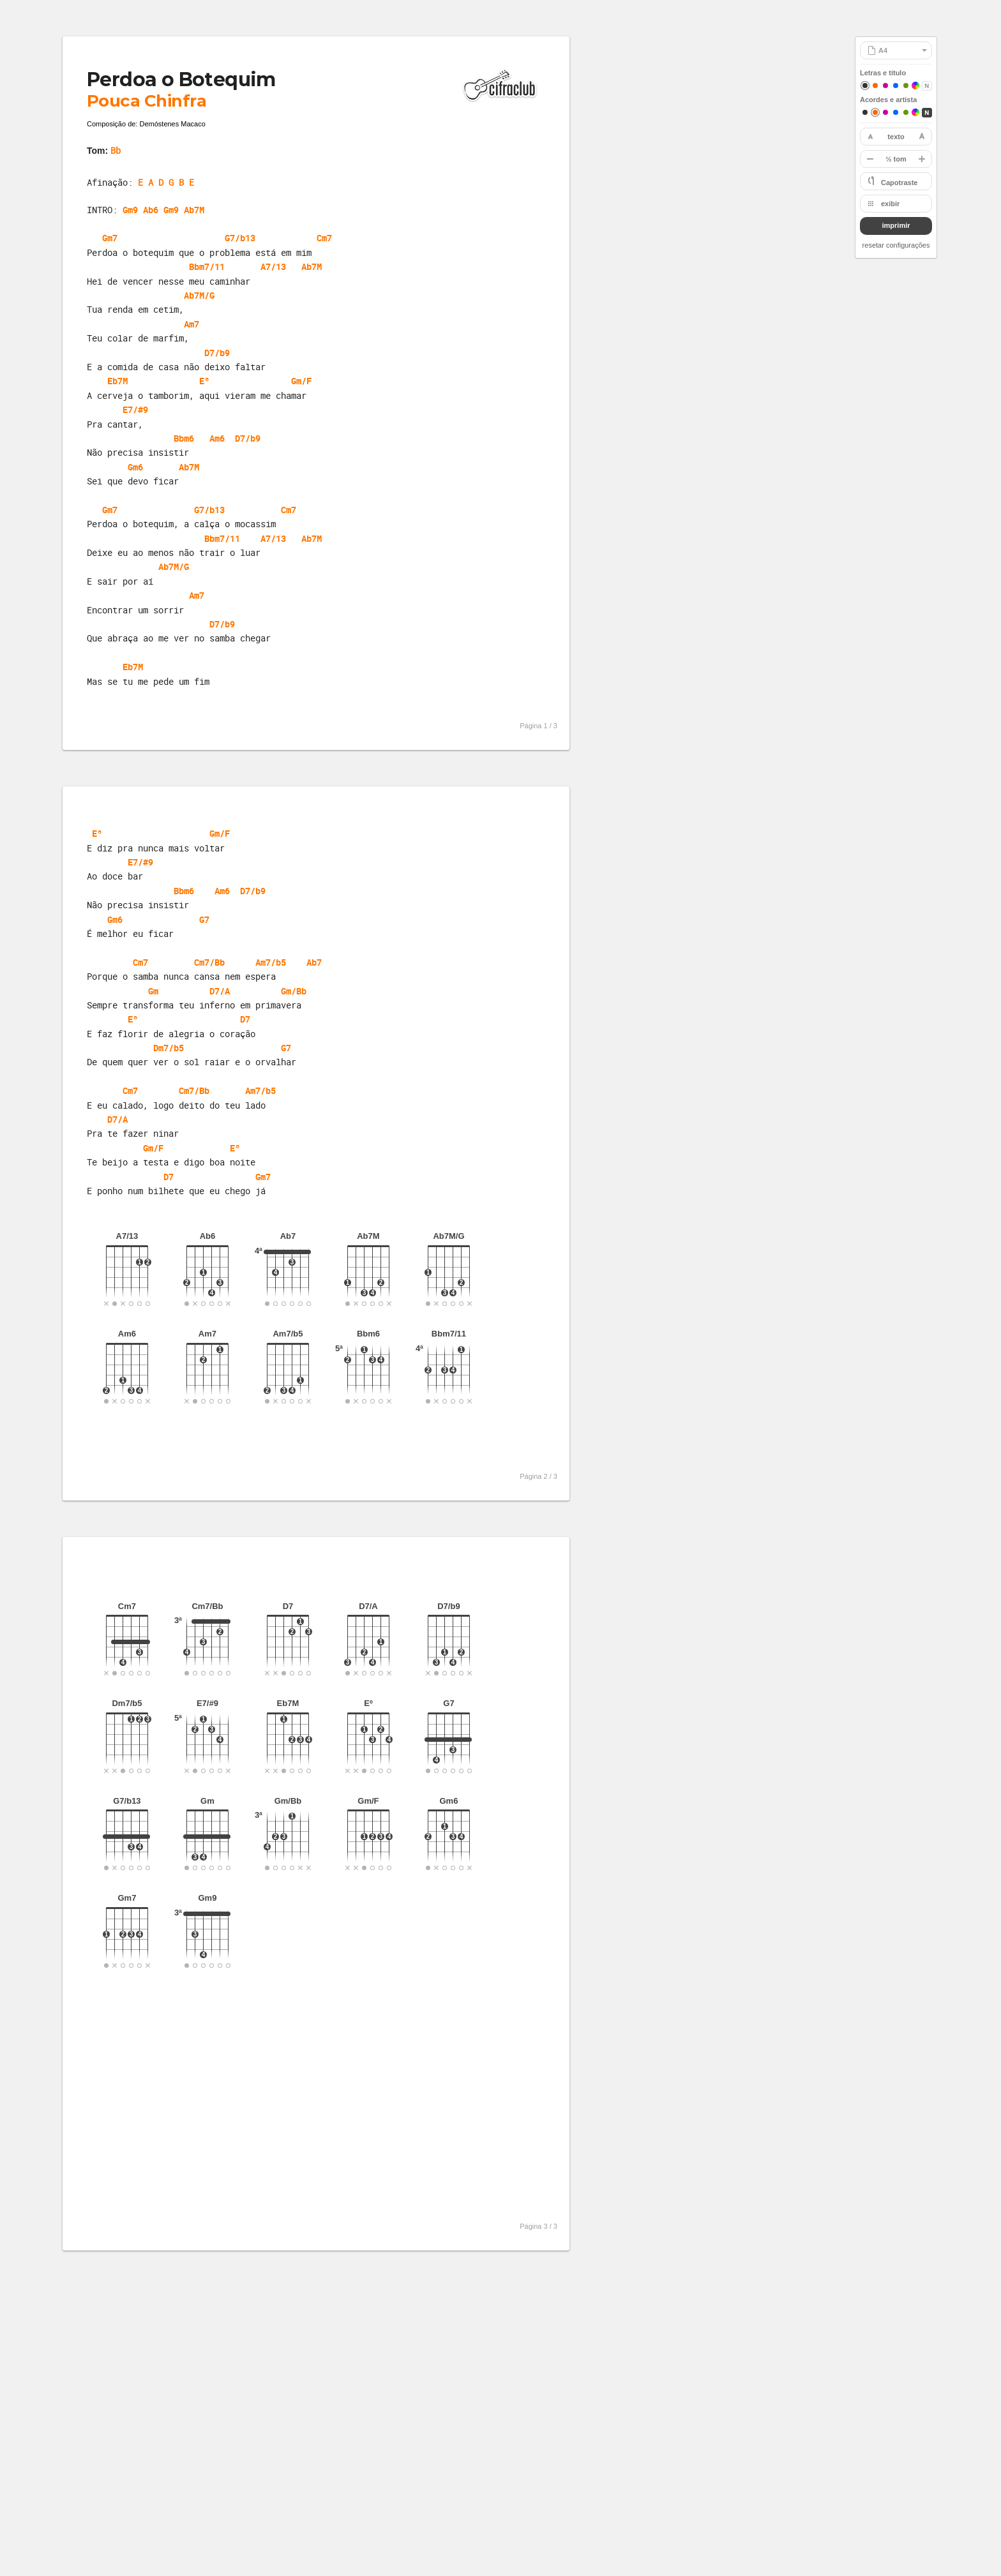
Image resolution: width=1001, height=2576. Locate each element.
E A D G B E (166, 182)
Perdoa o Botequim (181, 79)
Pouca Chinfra (146, 101)
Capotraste (899, 182)
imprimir (896, 225)
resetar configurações (896, 245)
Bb (115, 150)
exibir (890, 203)
